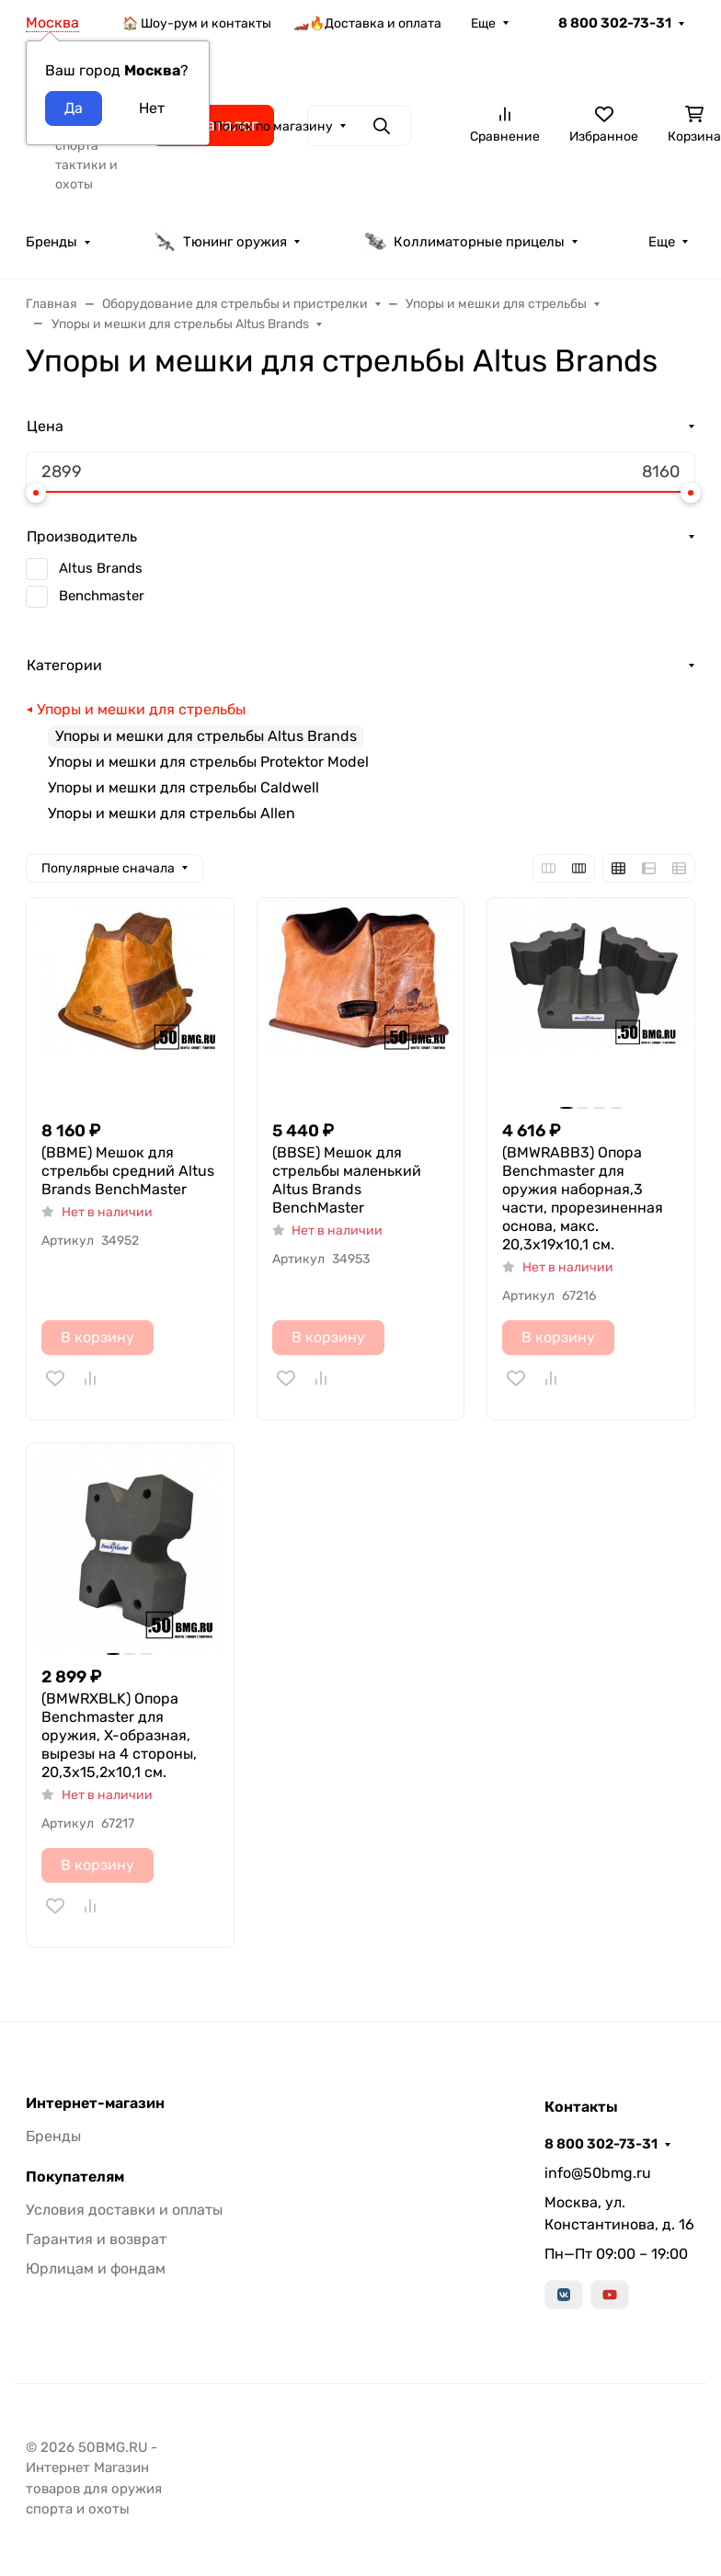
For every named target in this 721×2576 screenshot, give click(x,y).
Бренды (51, 242)
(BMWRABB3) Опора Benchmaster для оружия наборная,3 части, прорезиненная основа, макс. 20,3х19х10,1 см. (582, 1198)
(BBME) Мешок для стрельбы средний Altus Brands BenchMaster (127, 1171)
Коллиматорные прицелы (464, 242)
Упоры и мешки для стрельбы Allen (171, 813)
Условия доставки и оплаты (124, 2209)
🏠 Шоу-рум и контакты (196, 23)
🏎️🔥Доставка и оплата (367, 23)
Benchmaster (101, 595)
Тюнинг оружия (220, 242)
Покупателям (75, 2177)
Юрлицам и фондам (96, 2268)
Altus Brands (101, 568)
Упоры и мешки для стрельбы (141, 709)
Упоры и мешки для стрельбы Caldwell (183, 787)
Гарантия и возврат (96, 2239)
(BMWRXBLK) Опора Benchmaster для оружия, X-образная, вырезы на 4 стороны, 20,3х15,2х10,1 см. (119, 1735)
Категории (64, 665)
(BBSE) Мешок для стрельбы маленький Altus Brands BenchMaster (346, 1180)
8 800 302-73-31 (614, 23)
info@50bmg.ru (597, 2173)
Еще (483, 23)
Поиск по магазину (273, 126)
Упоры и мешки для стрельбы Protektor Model (208, 761)
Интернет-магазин (95, 2103)
